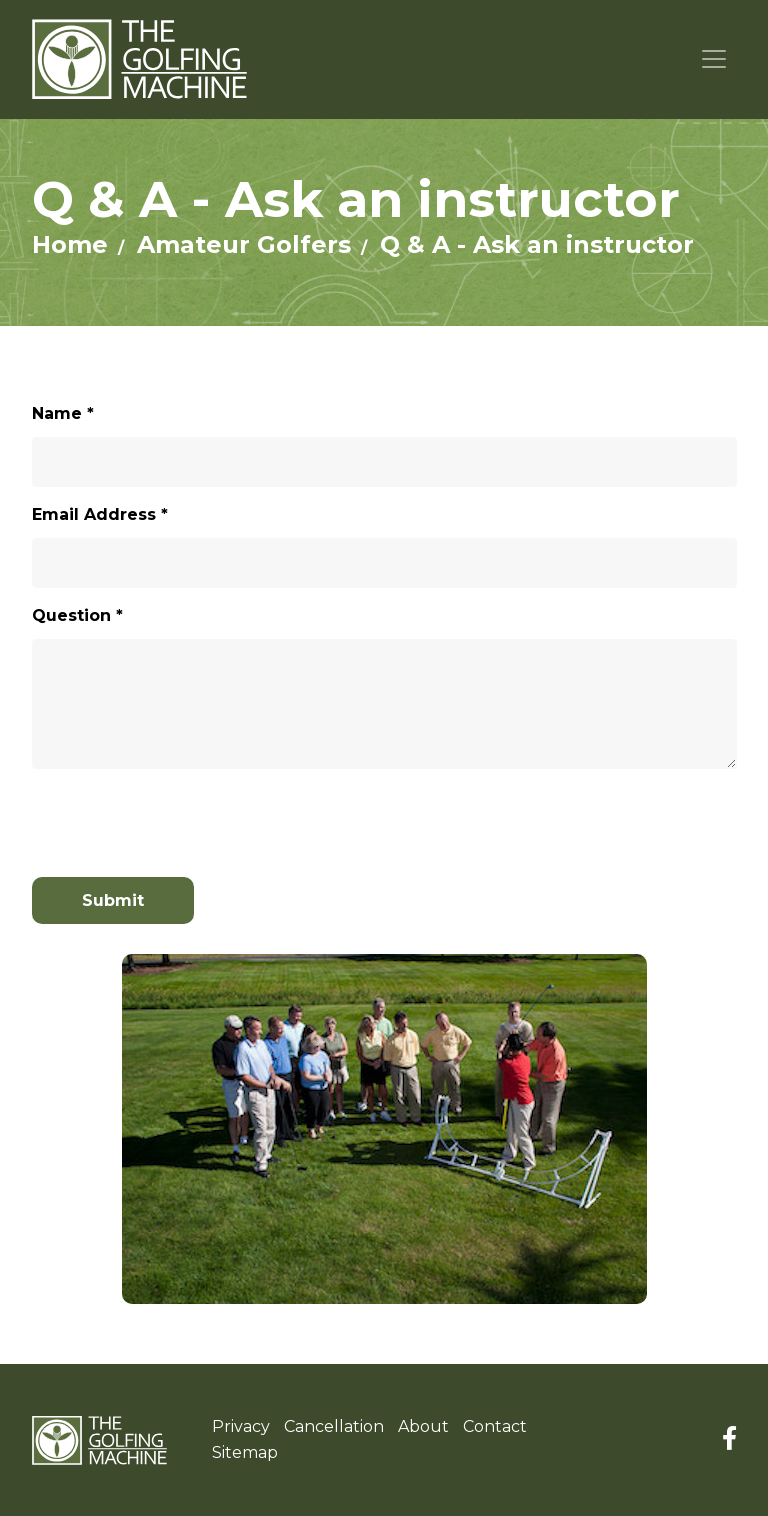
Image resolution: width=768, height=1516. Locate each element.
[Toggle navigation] (714, 59)
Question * (77, 615)
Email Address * (100, 514)
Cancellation (334, 1426)
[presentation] (149, 814)
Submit (113, 900)
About (423, 1426)
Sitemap (245, 1452)
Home (70, 244)
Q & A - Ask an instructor (537, 244)
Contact (495, 1426)
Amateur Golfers (244, 244)
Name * (63, 413)
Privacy (241, 1426)
